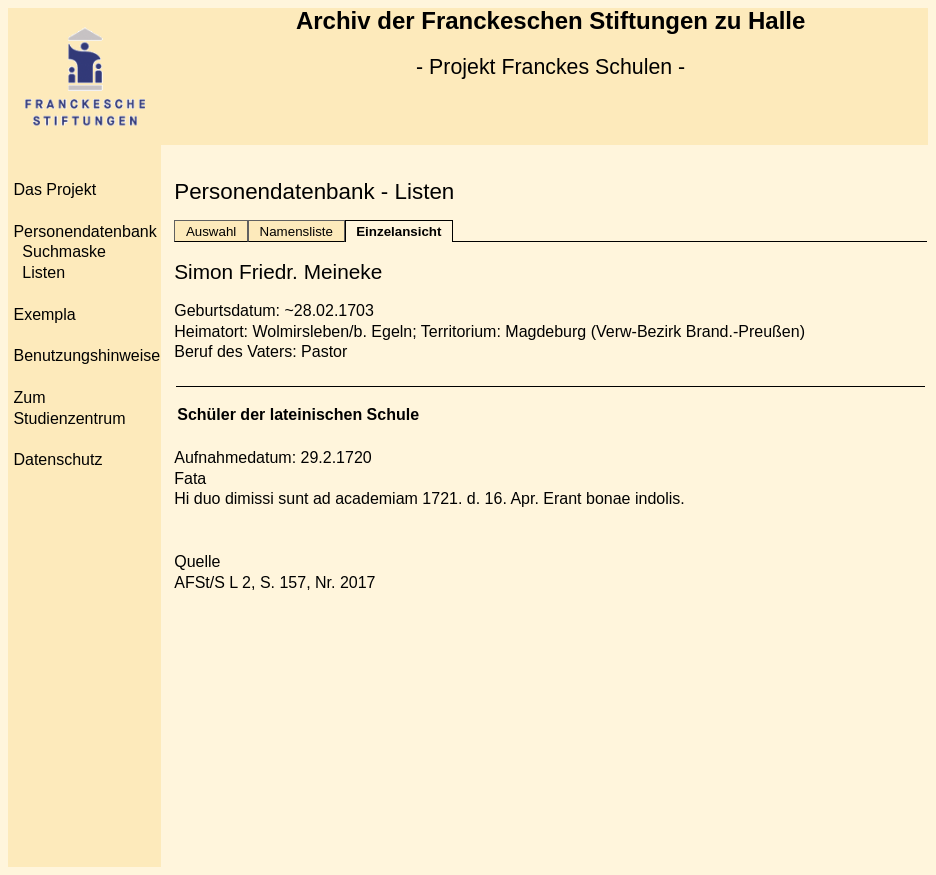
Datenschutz (57, 459)
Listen (43, 272)
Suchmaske (64, 251)
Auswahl (211, 231)
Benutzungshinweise (86, 355)
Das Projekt (54, 189)
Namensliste (296, 231)
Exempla (44, 314)
